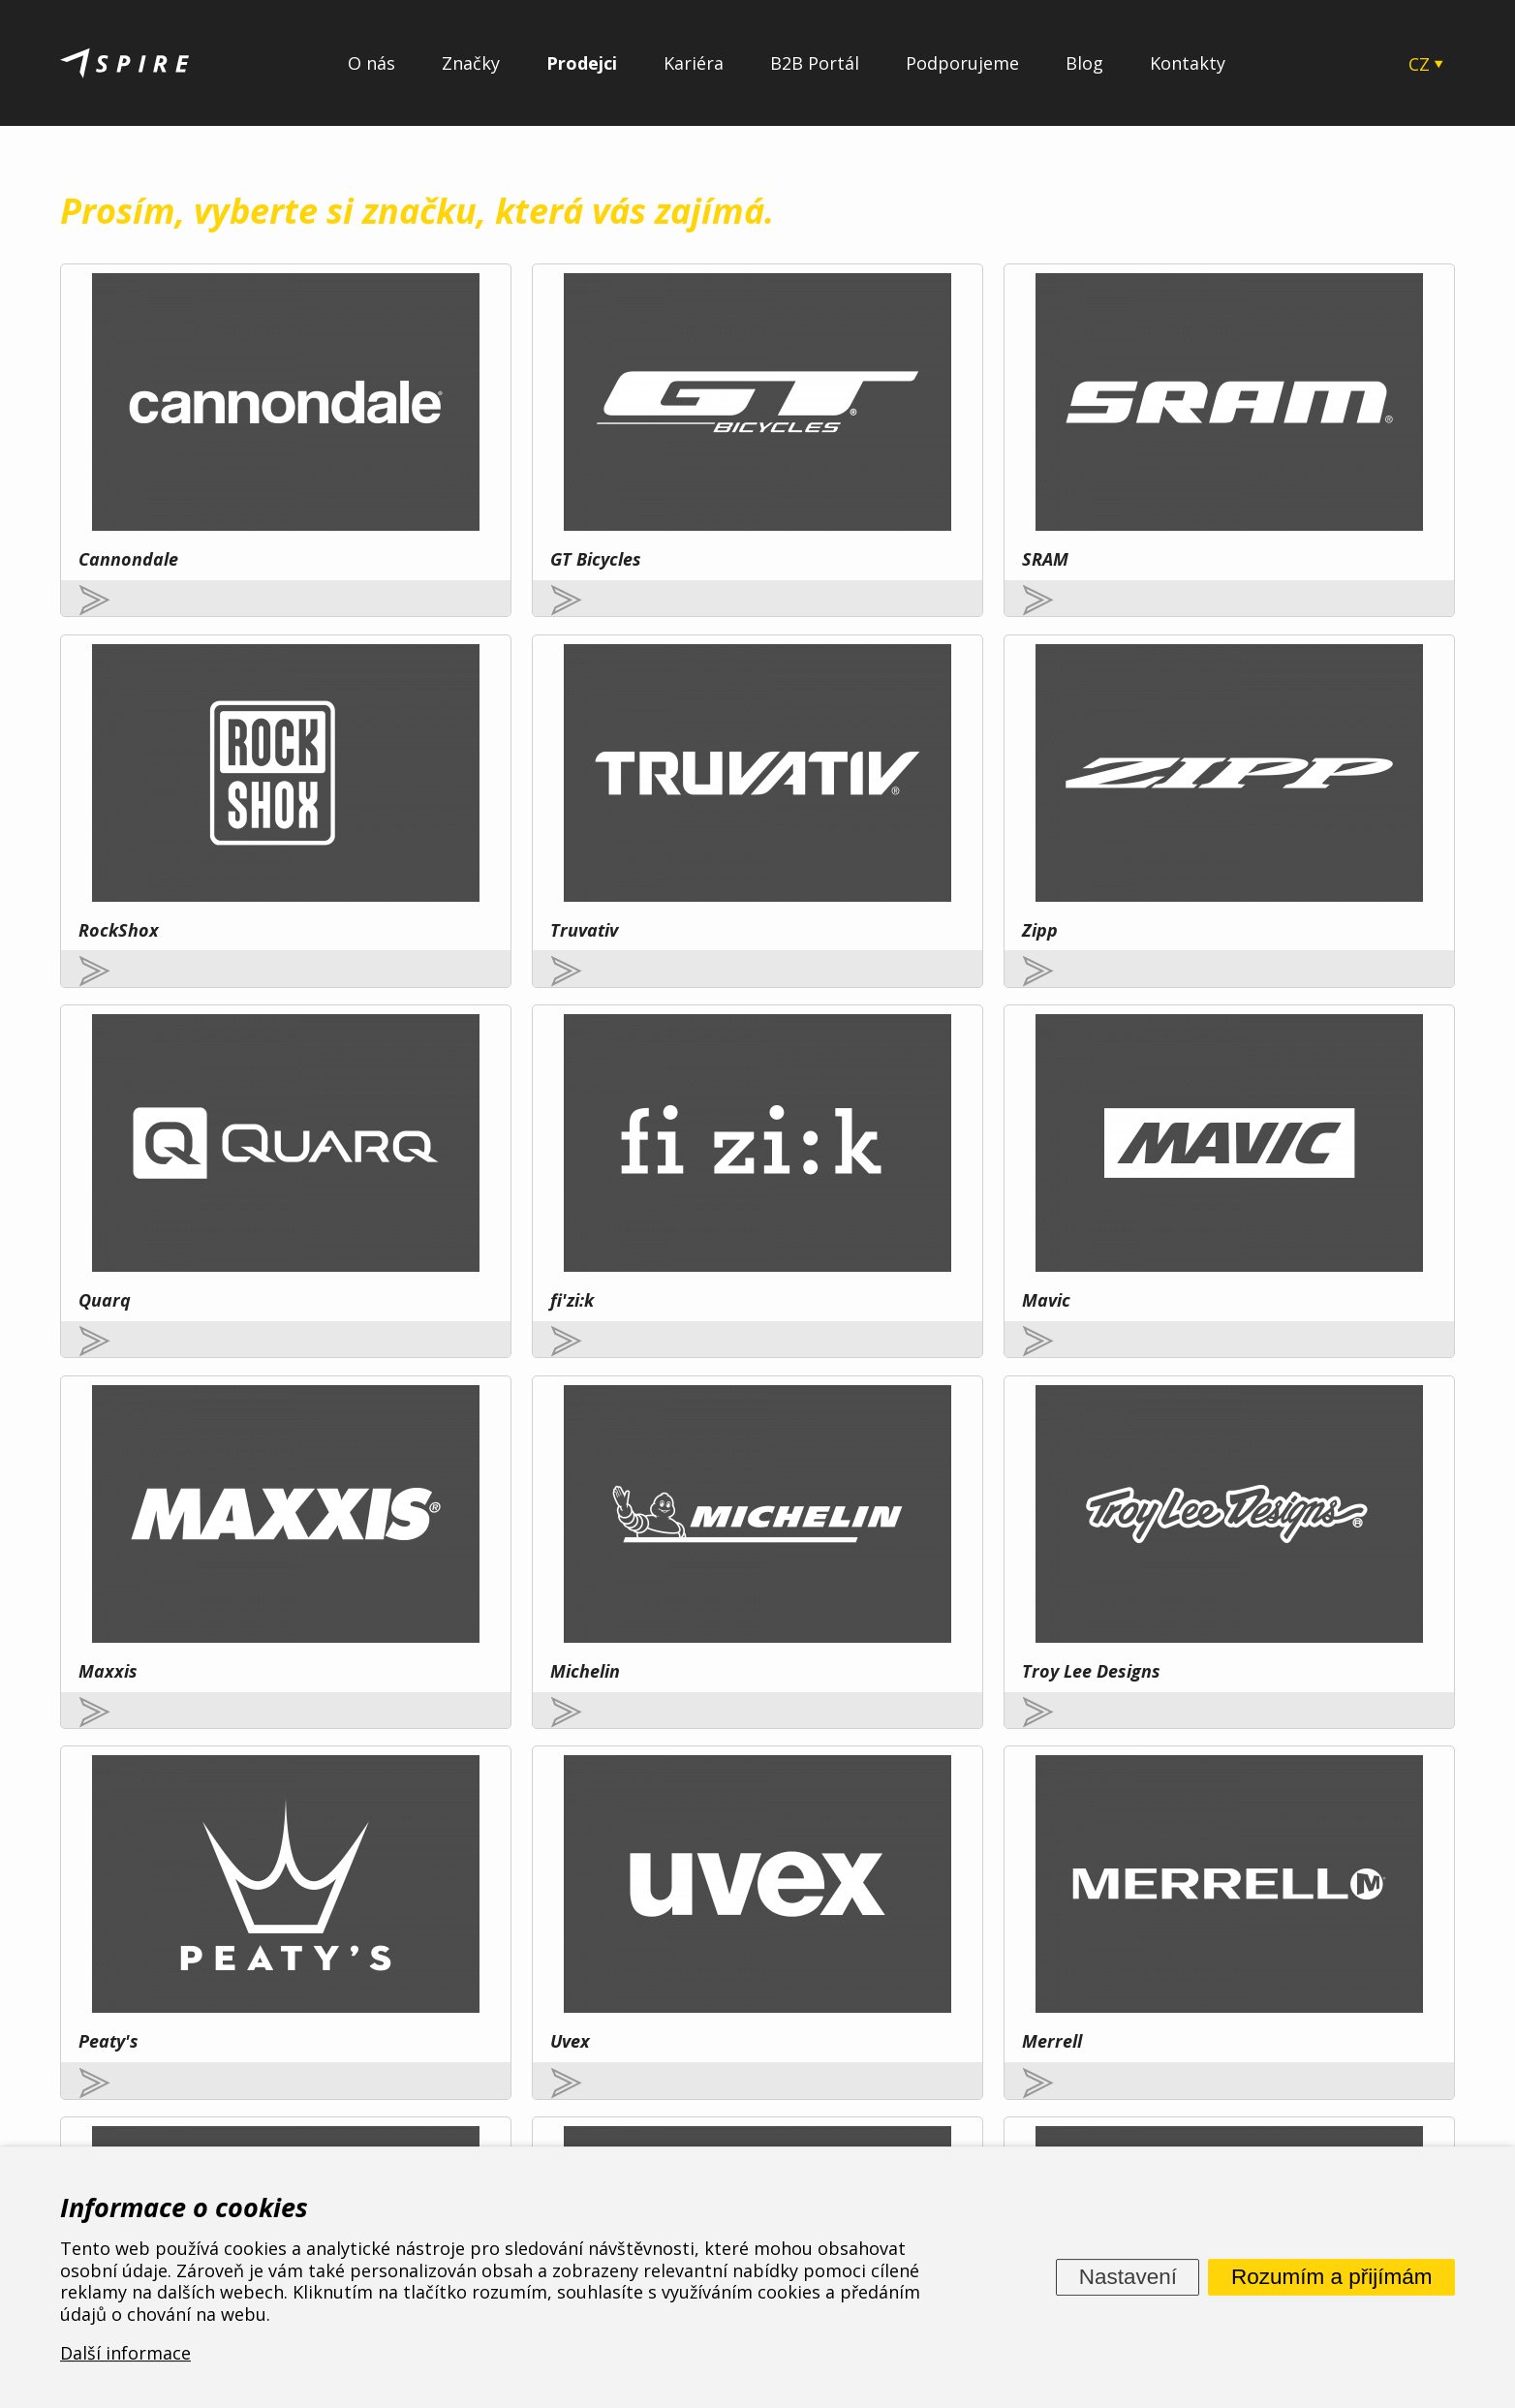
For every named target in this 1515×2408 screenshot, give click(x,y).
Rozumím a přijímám (1332, 2277)
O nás (371, 63)
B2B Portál (814, 63)
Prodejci (581, 63)
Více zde (234, 1908)
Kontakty (1187, 63)
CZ (1419, 64)
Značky (471, 63)
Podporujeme (962, 63)
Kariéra (694, 63)
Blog (1084, 63)
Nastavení (1128, 2277)
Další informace (125, 2353)
